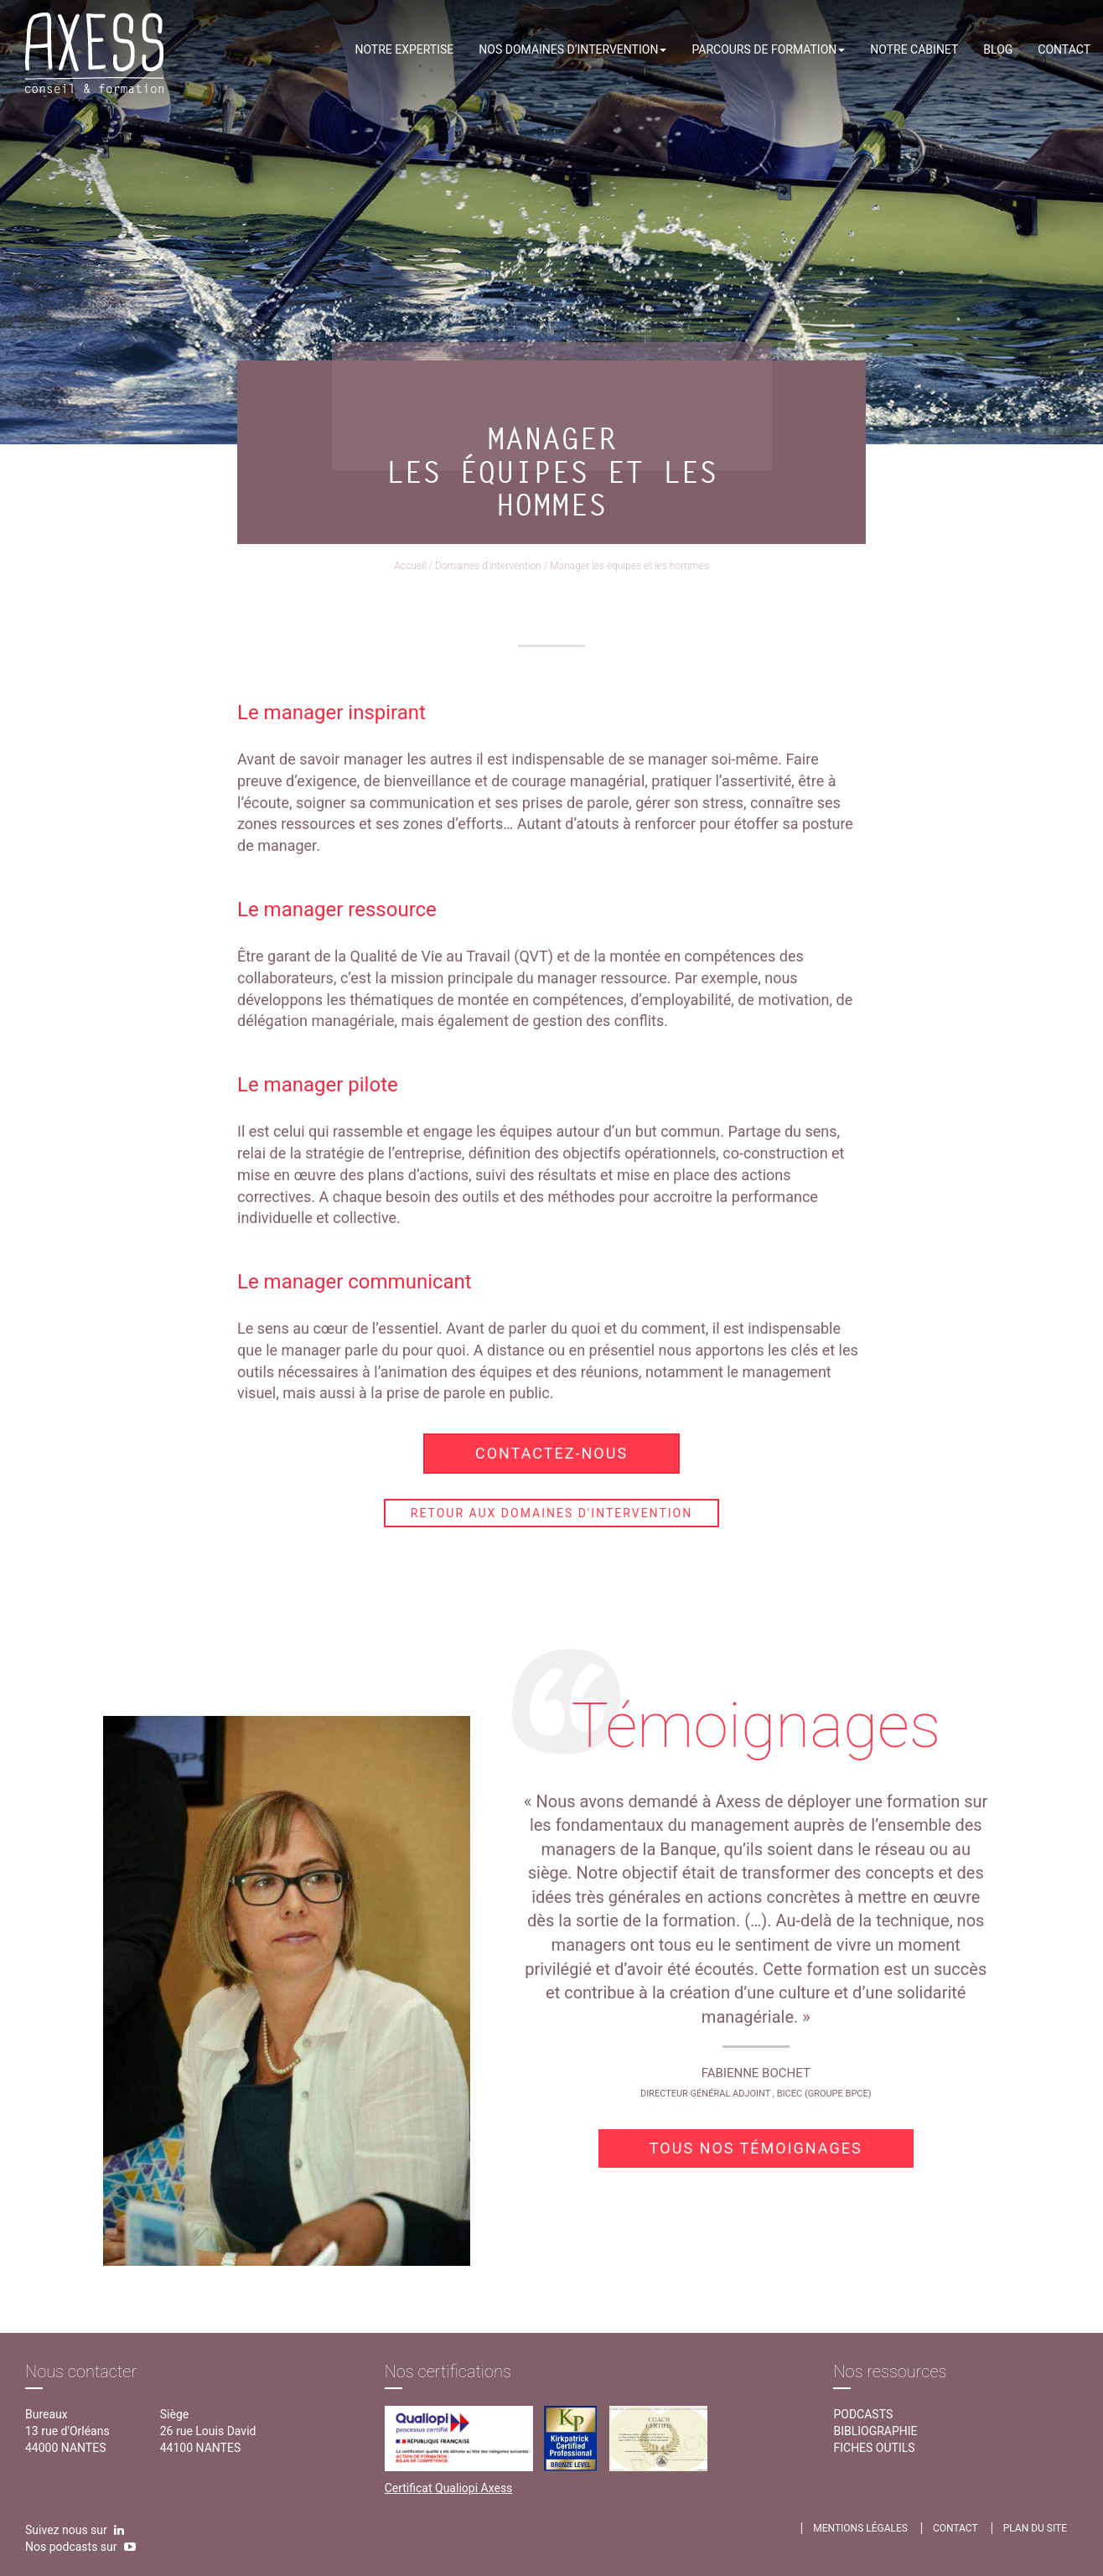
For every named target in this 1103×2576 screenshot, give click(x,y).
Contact (1064, 49)
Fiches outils (873, 2447)
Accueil (410, 566)
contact (955, 2528)
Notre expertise (404, 49)
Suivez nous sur (74, 2530)
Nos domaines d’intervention (572, 49)
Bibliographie (875, 2431)
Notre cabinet (914, 49)
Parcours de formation (768, 49)
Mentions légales (860, 2528)
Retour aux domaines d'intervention (551, 1513)
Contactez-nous (551, 1453)
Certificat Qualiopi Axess (449, 2488)
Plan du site (1035, 2528)
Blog (997, 49)
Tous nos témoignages (756, 2148)
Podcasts (863, 2414)
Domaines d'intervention (488, 566)
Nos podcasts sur (80, 2546)
